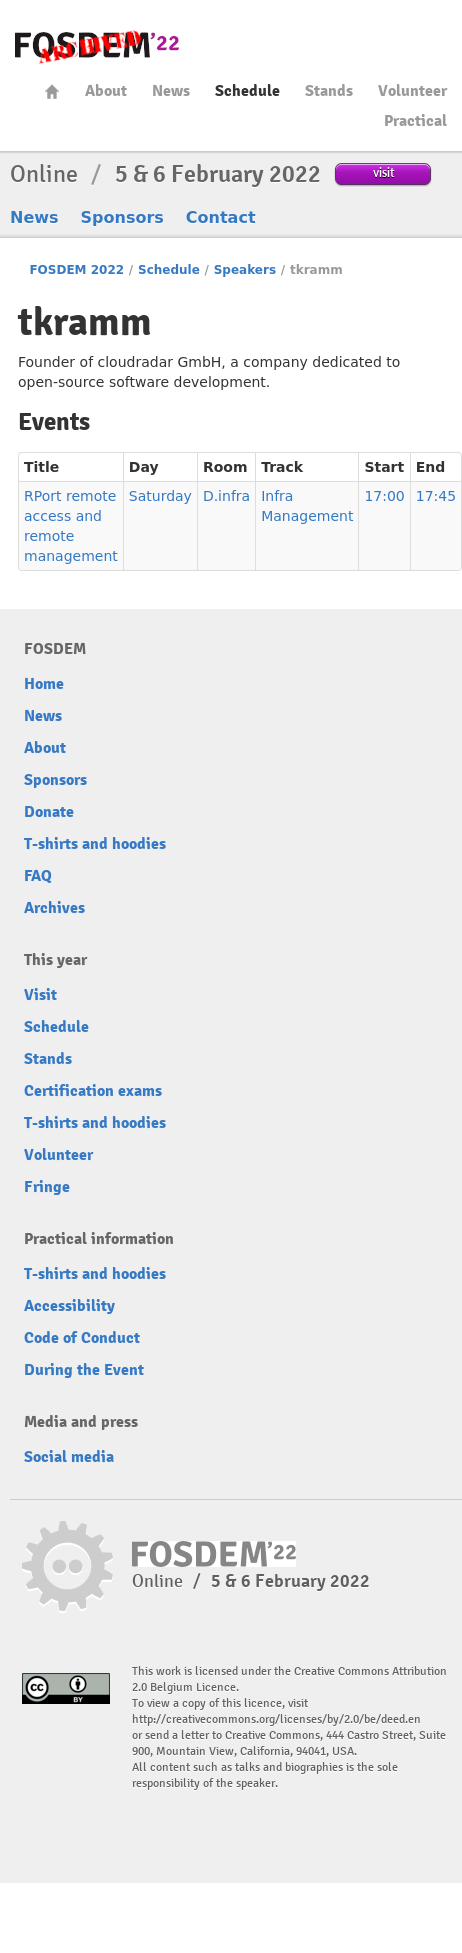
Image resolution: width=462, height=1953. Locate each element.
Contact (221, 217)
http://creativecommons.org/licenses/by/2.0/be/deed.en (276, 1719)
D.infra (226, 496)
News (171, 91)
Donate (49, 812)
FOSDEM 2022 (76, 270)
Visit (40, 995)
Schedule (247, 91)
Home (52, 91)
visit (383, 172)
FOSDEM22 (97, 45)
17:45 (436, 496)
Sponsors (122, 217)
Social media (69, 1457)
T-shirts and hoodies (95, 844)
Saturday (160, 496)
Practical (415, 121)
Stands (329, 91)
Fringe (47, 1187)
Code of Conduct (82, 1338)
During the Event (84, 1370)
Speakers (245, 270)
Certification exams (93, 1091)
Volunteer (412, 91)
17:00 (384, 496)
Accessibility (69, 1306)
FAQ (38, 876)
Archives (54, 908)
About (106, 91)
